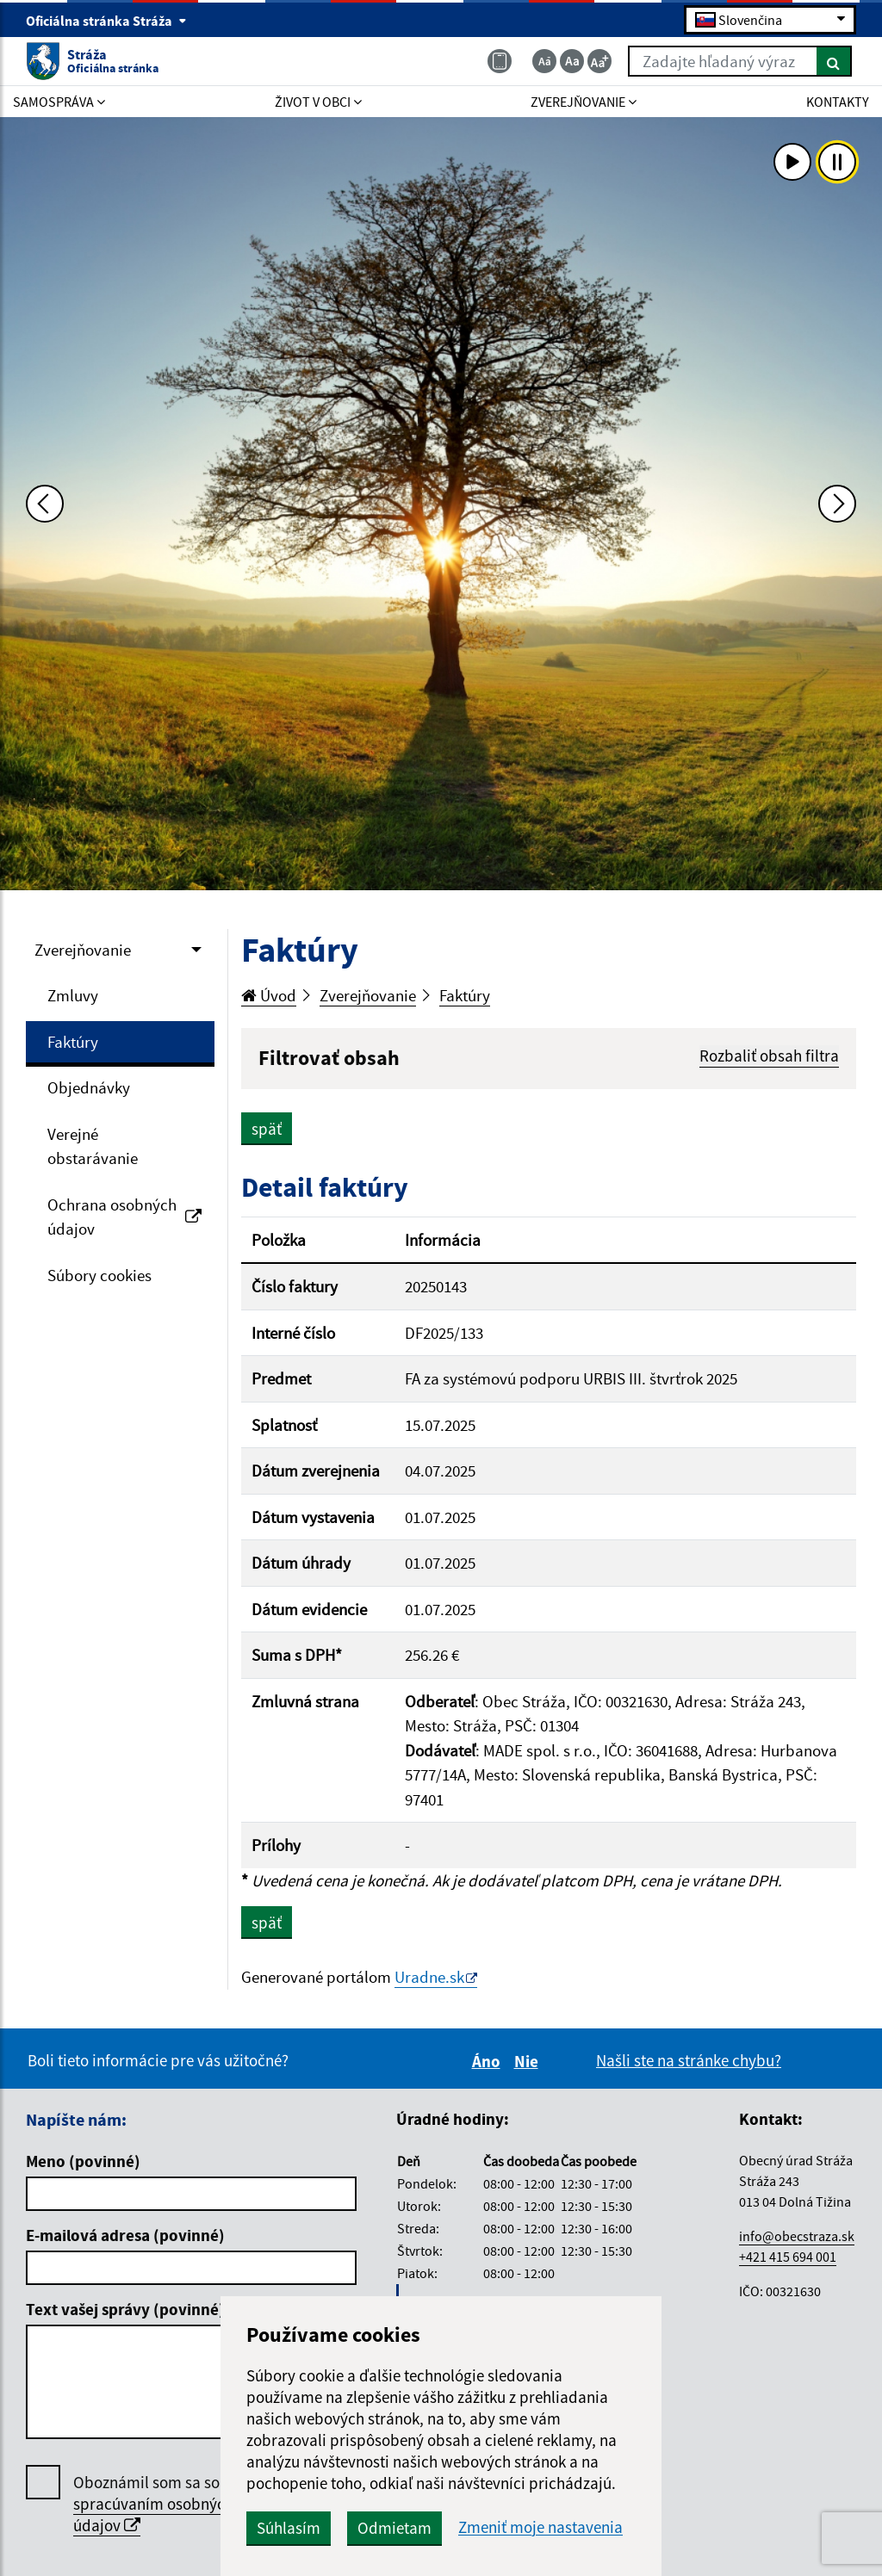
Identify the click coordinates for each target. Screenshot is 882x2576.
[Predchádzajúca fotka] (45, 504)
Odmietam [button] (394, 2527)
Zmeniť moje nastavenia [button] (540, 2527)
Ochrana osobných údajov (124, 1217)
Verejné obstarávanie (92, 1146)
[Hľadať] (834, 61)
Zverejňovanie (82, 949)
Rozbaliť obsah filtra (769, 1055)
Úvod (268, 995)
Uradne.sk (429, 1976)
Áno (489, 2061)
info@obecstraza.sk (796, 2236)
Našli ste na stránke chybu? (688, 2060)
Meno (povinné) (83, 2161)
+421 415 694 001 (787, 2256)
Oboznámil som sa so (153, 2504)
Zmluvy (72, 995)
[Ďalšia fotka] (837, 504)
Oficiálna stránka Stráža (106, 20)
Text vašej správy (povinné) (125, 2309)
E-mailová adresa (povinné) (125, 2235)
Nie (528, 2061)
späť (267, 1128)
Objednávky (88, 1087)
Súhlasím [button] (288, 2527)
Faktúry (72, 1041)
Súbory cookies (99, 1275)
